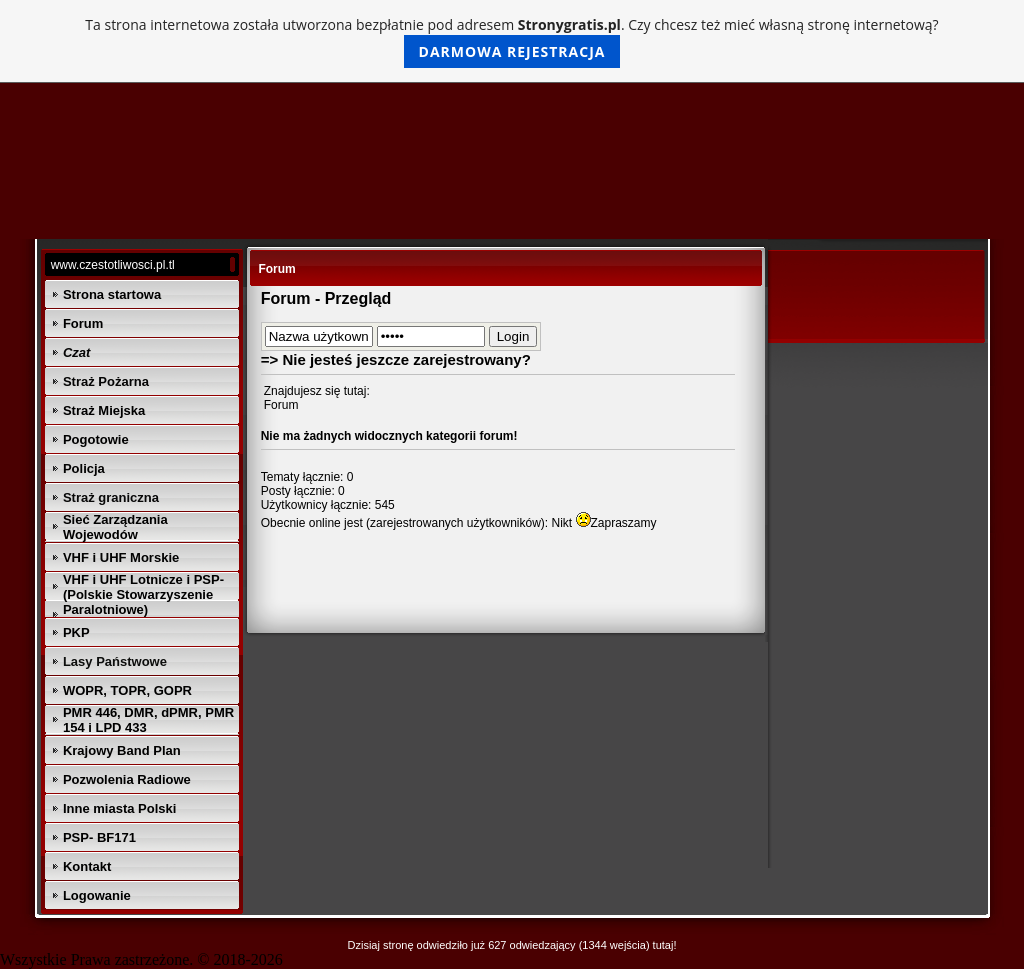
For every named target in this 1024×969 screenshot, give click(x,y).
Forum (281, 405)
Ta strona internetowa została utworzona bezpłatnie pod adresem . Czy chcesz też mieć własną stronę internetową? (511, 41)
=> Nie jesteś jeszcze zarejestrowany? (396, 359)
